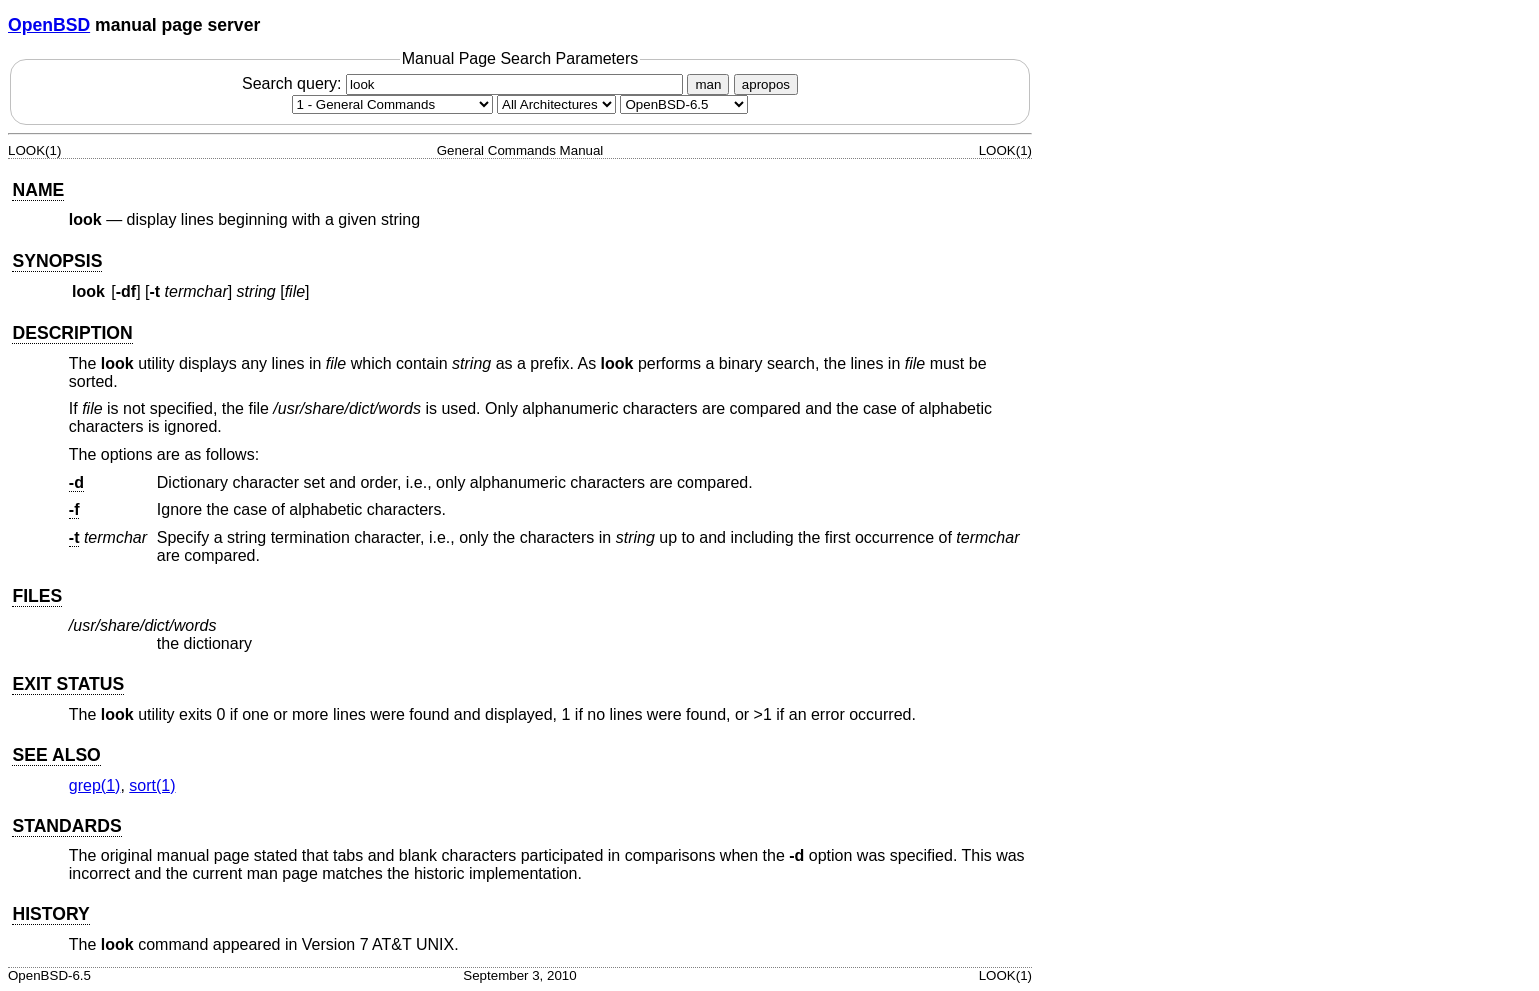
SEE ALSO (56, 755)
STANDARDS (66, 826)
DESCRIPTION (72, 333)
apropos (766, 84)
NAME (38, 190)
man (708, 84)
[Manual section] (392, 104)
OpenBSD (49, 25)
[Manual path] (684, 104)
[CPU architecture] (556, 104)
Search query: (465, 83)
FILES (37, 596)
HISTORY (50, 914)
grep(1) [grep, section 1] (95, 785)
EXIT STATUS (68, 684)
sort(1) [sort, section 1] (152, 785)
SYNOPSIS (57, 261)
